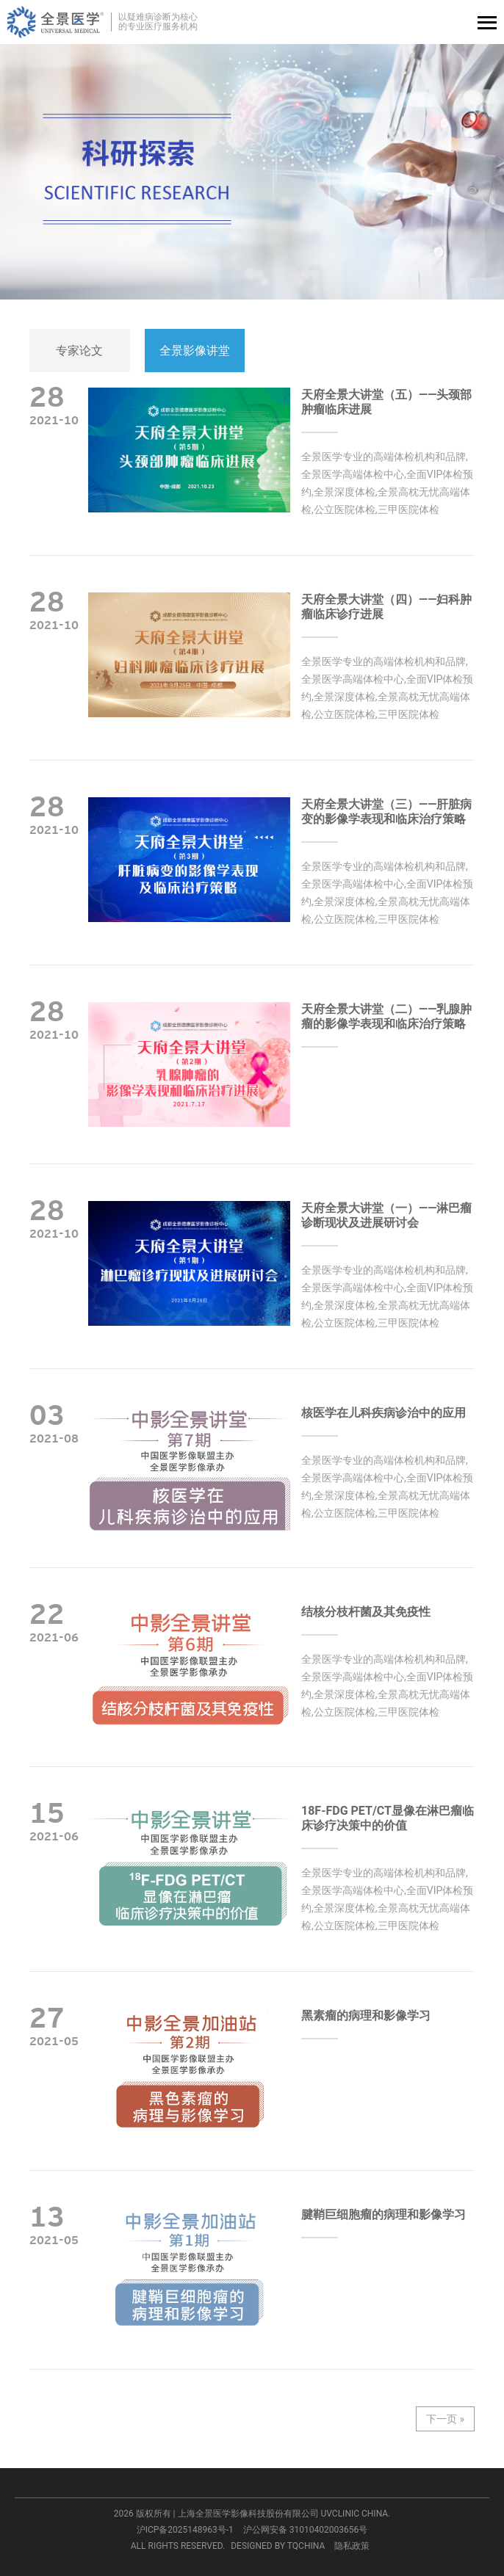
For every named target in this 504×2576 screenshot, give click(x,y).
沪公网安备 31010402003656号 (305, 2530)
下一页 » (445, 2419)
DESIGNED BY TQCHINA (278, 2546)
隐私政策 (352, 2546)
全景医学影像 (55, 22)
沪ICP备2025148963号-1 (185, 2530)
